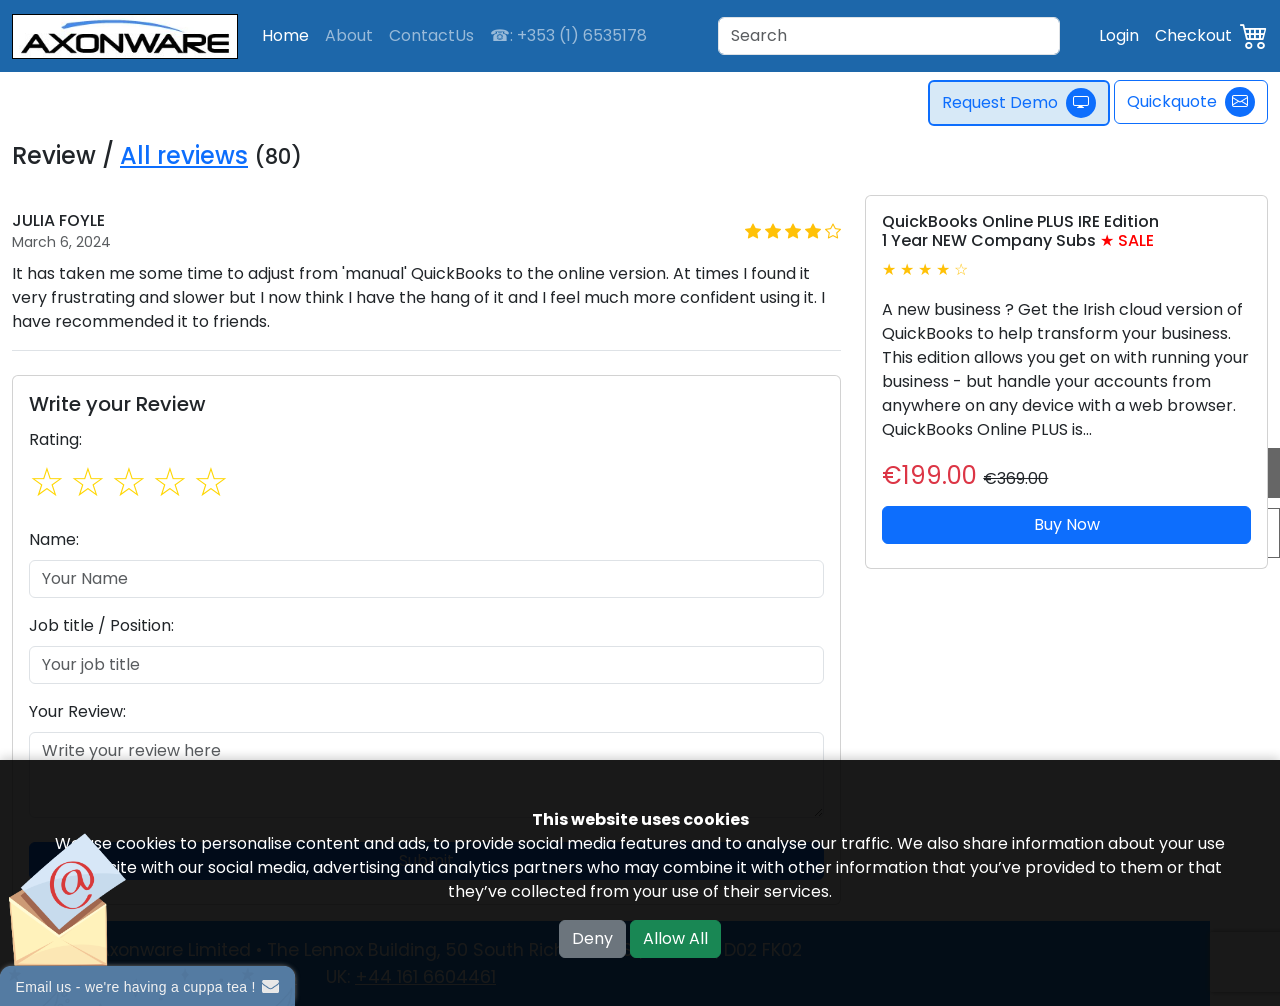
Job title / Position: (101, 625)
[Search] (889, 36)
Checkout (1193, 35)
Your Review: (77, 711)
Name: (54, 539)
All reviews (184, 155)
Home (285, 35)
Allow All (675, 938)
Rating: (55, 439)
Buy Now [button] (1067, 524)
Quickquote (1191, 102)
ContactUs (431, 35)
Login (1119, 35)
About (349, 35)
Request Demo (1021, 103)
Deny (592, 938)
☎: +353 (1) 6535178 (568, 35)
